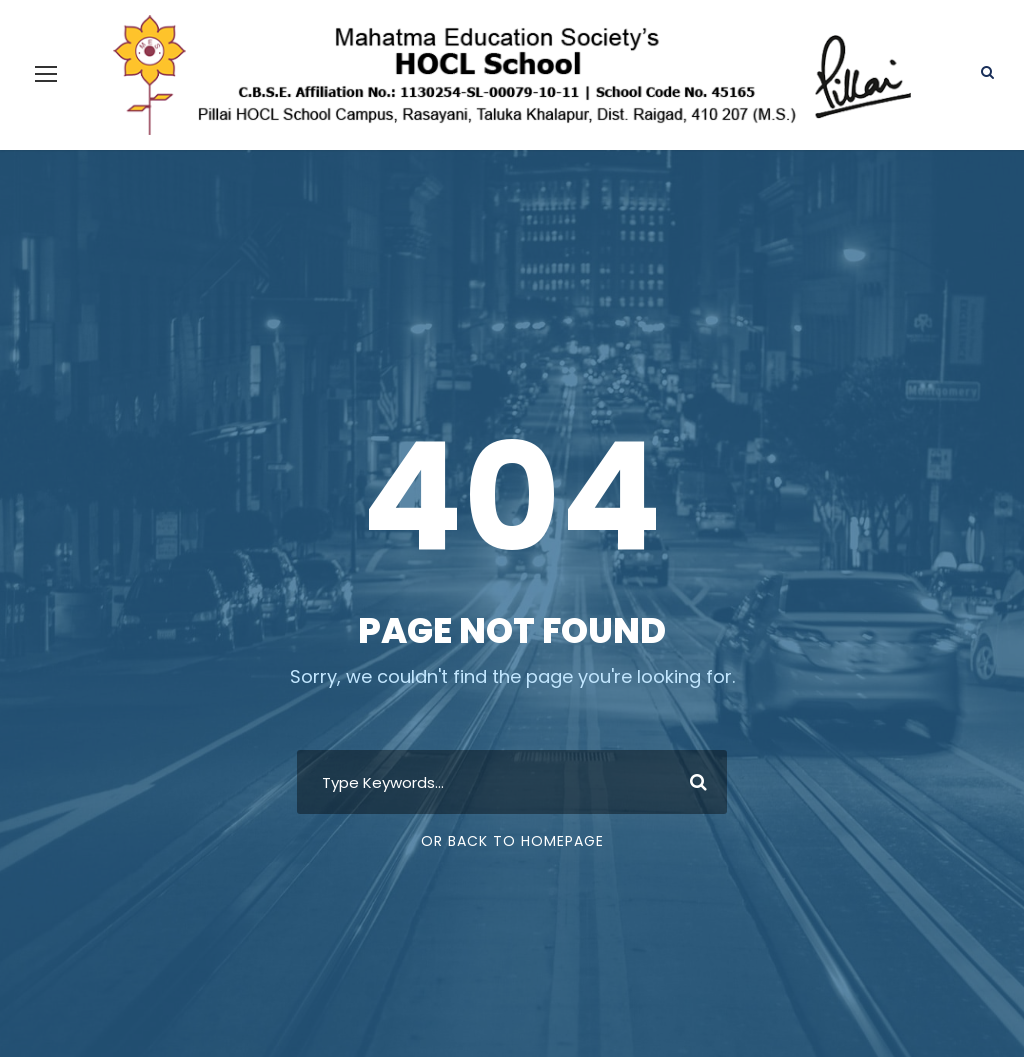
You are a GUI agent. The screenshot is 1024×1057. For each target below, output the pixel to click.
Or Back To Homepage (512, 807)
